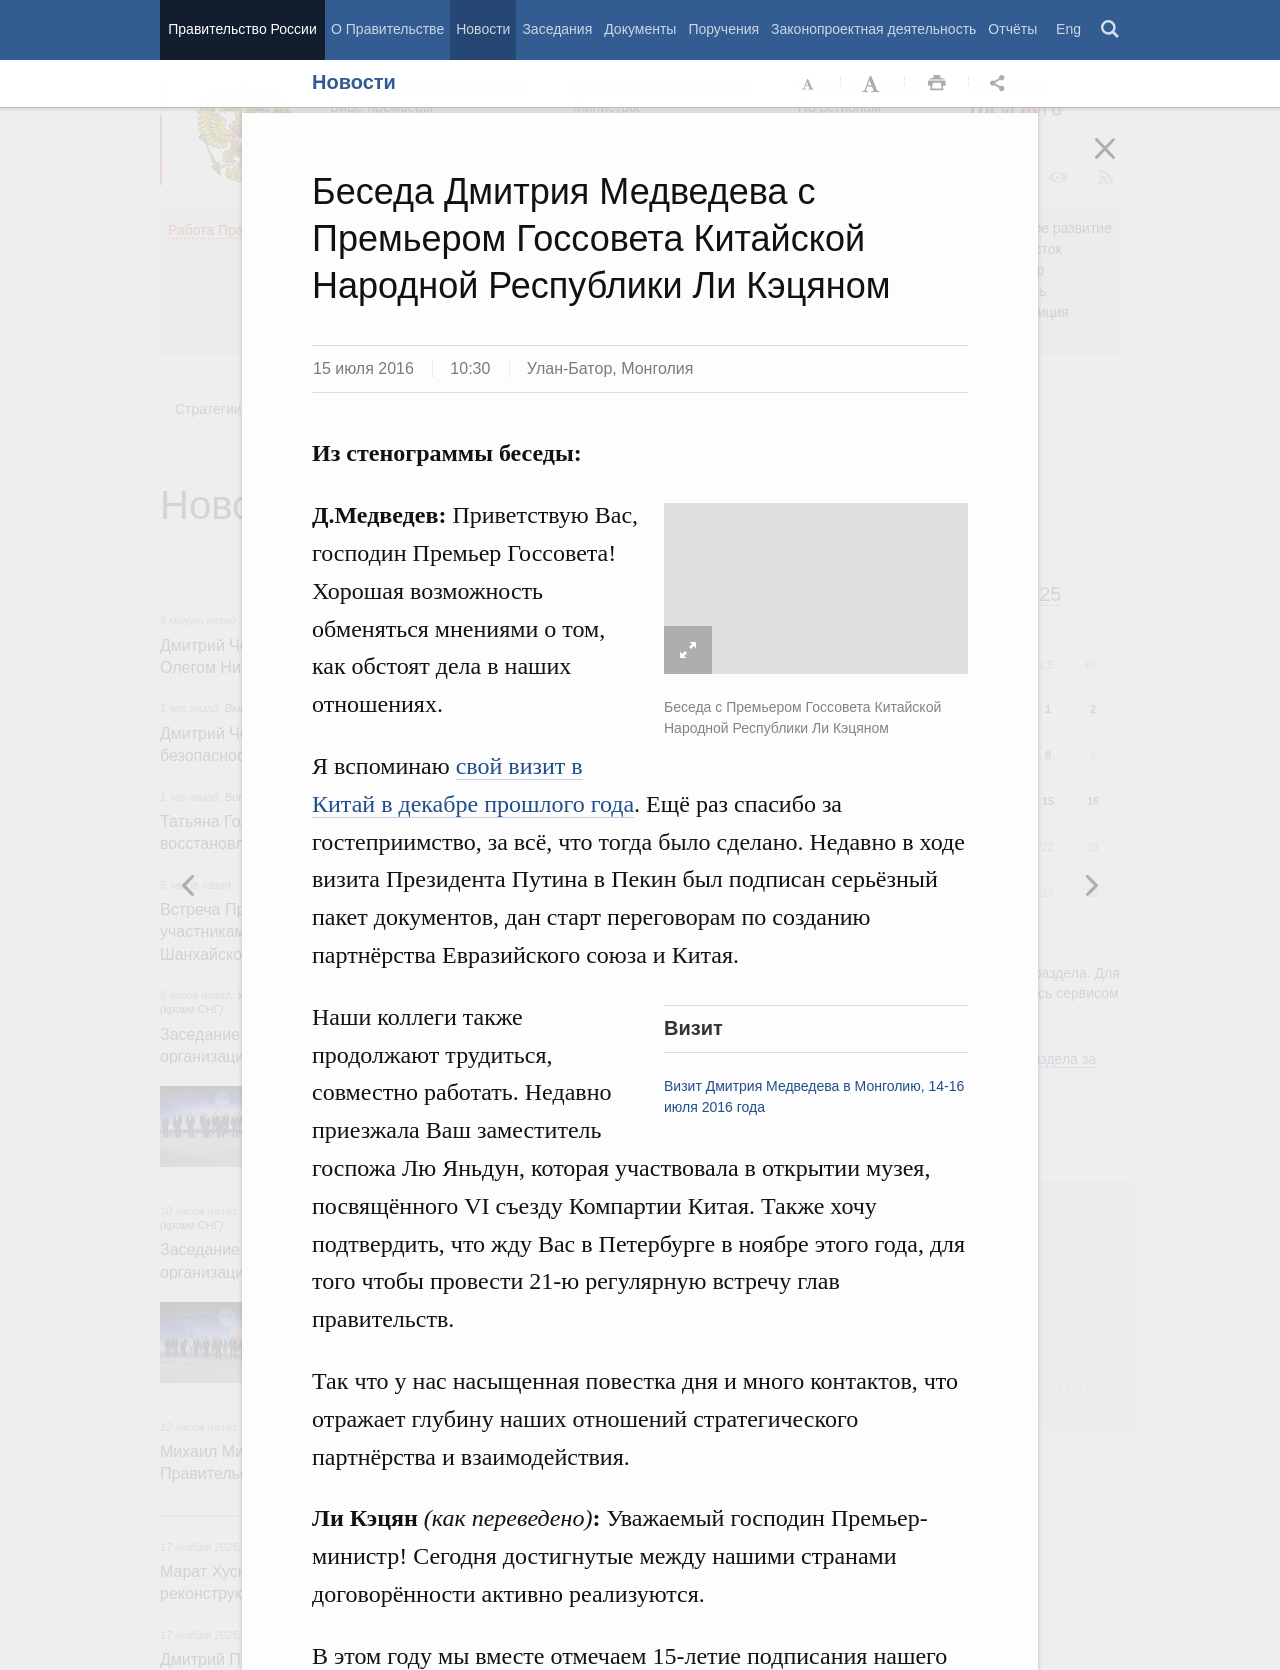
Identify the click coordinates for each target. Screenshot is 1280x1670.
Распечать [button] (937, 84)
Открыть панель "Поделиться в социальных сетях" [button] (1001, 84)
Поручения (723, 29)
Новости (483, 29)
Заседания (557, 29)
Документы (640, 29)
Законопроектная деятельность (873, 29)
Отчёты (1012, 29)
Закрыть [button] (1119, 162)
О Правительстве (387, 29)
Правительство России (242, 29)
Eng (1068, 29)
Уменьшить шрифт (809, 84)
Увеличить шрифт (873, 84)
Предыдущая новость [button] (1091, 885)
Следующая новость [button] (189, 885)
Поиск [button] (1111, 30)
